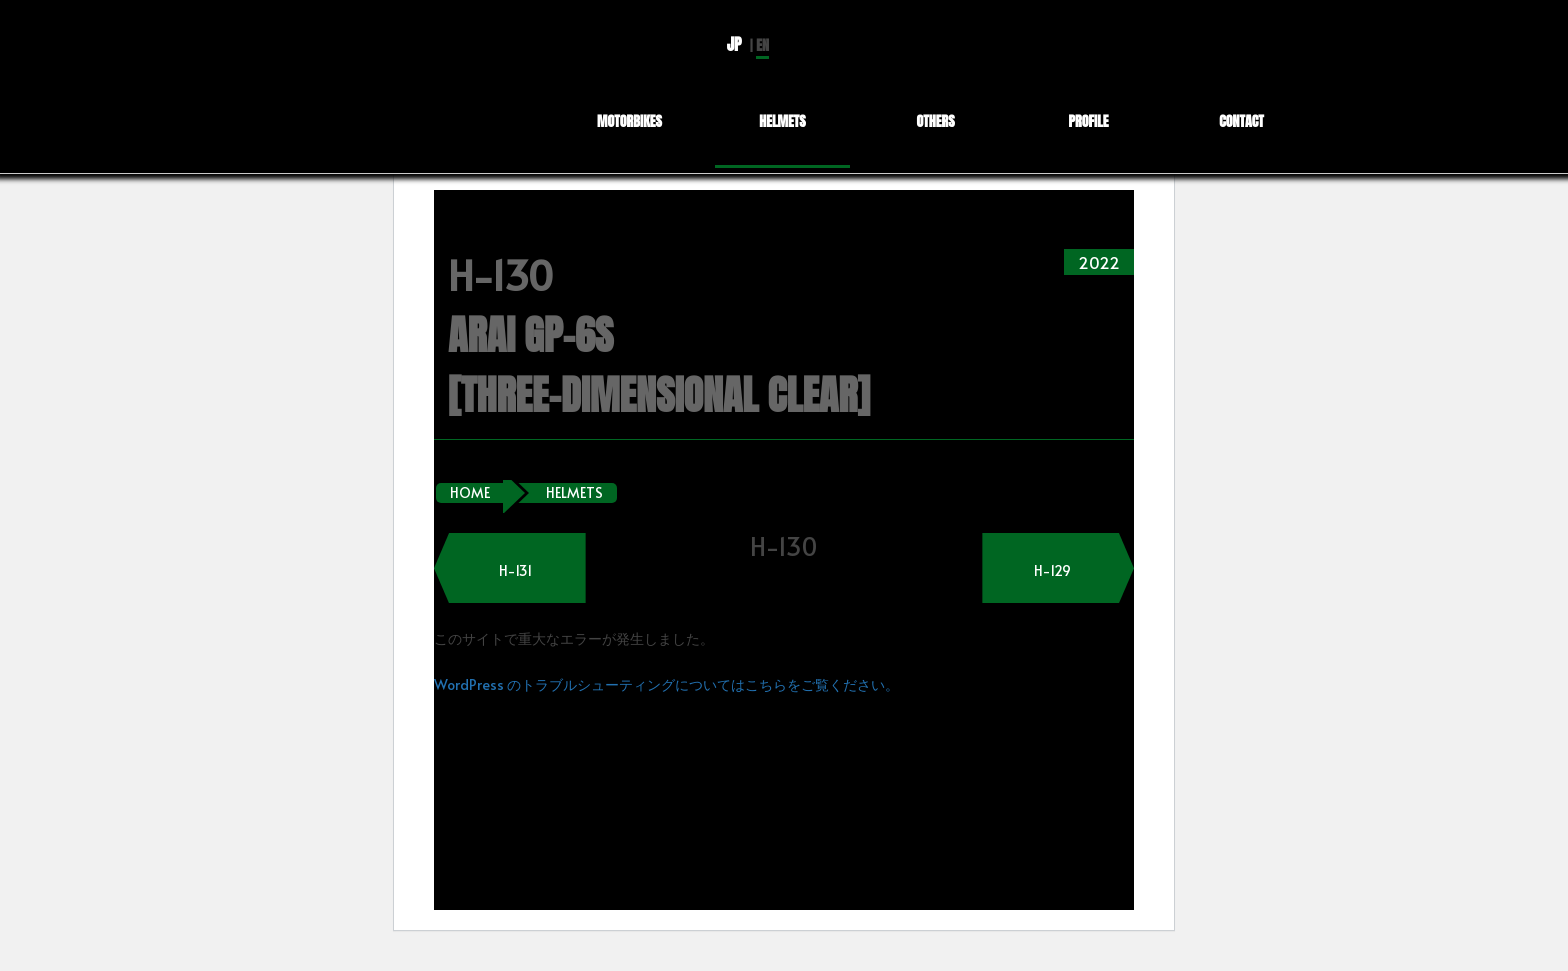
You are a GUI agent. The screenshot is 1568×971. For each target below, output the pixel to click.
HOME (470, 492)
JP (734, 44)
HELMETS (574, 492)
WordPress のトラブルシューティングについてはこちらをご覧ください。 (666, 684)
